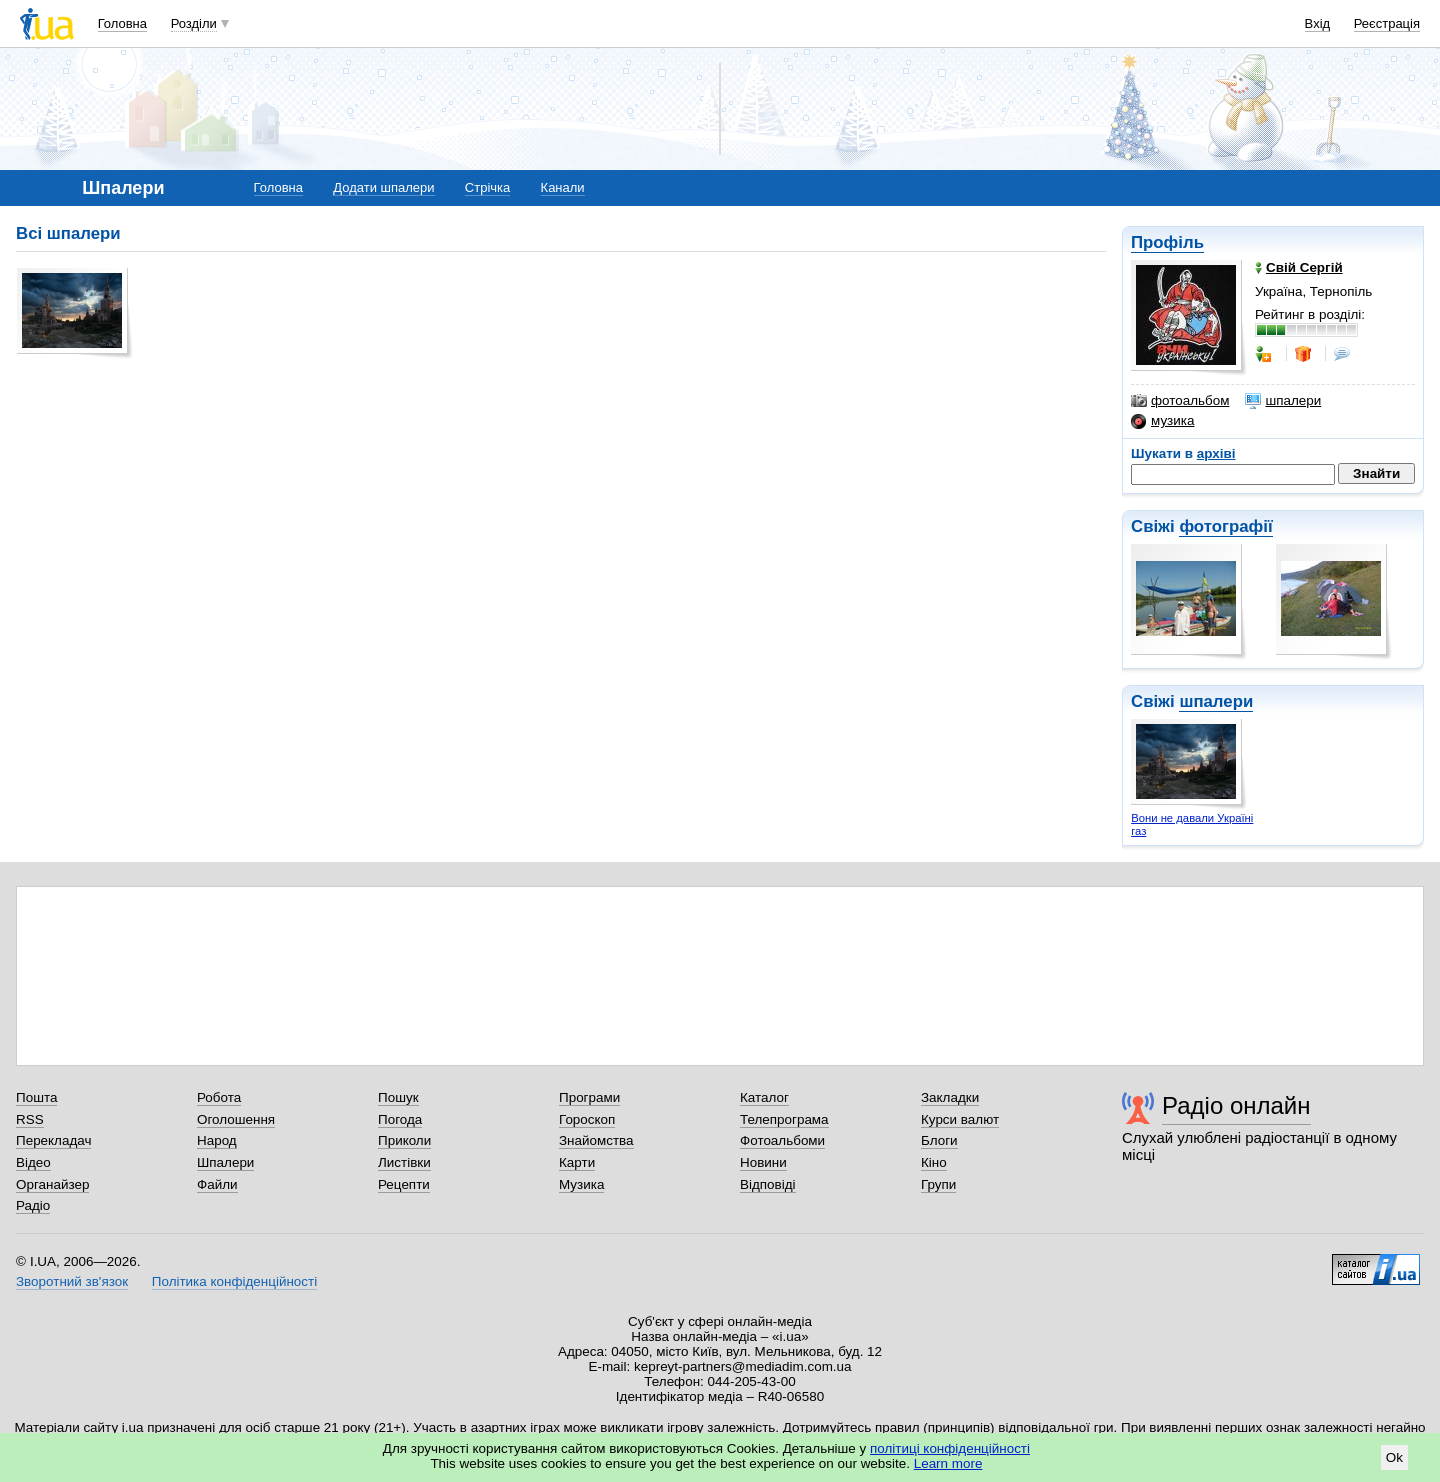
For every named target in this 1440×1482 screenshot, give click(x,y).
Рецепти (404, 1184)
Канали (563, 187)
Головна (122, 23)
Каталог (764, 1097)
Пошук (398, 1097)
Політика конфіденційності (234, 1281)
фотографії (1225, 526)
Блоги (939, 1140)
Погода (400, 1119)
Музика (581, 1184)
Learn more (948, 1463)
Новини (763, 1162)
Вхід (1318, 23)
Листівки (404, 1162)
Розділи (194, 23)
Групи (938, 1184)
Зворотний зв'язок (72, 1281)
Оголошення (236, 1119)
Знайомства (596, 1140)
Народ (217, 1140)
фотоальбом (1180, 401)
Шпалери (225, 1162)
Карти (577, 1162)
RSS (30, 1119)
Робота (219, 1097)
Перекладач (53, 1140)
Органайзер (52, 1184)
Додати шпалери (383, 187)
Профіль (1167, 242)
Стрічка (487, 187)
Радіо (33, 1205)
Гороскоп (587, 1119)
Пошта (36, 1097)
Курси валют (960, 1119)
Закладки (950, 1097)
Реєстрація (1387, 23)
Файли (217, 1184)
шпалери (1283, 401)
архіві (1216, 453)
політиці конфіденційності (950, 1448)
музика (1162, 421)
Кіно (934, 1162)
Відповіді (768, 1184)
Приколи (404, 1140)
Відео (33, 1162)
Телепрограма (784, 1119)
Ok (1394, 1457)
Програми (589, 1097)
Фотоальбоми (782, 1140)
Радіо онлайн (1236, 1105)
